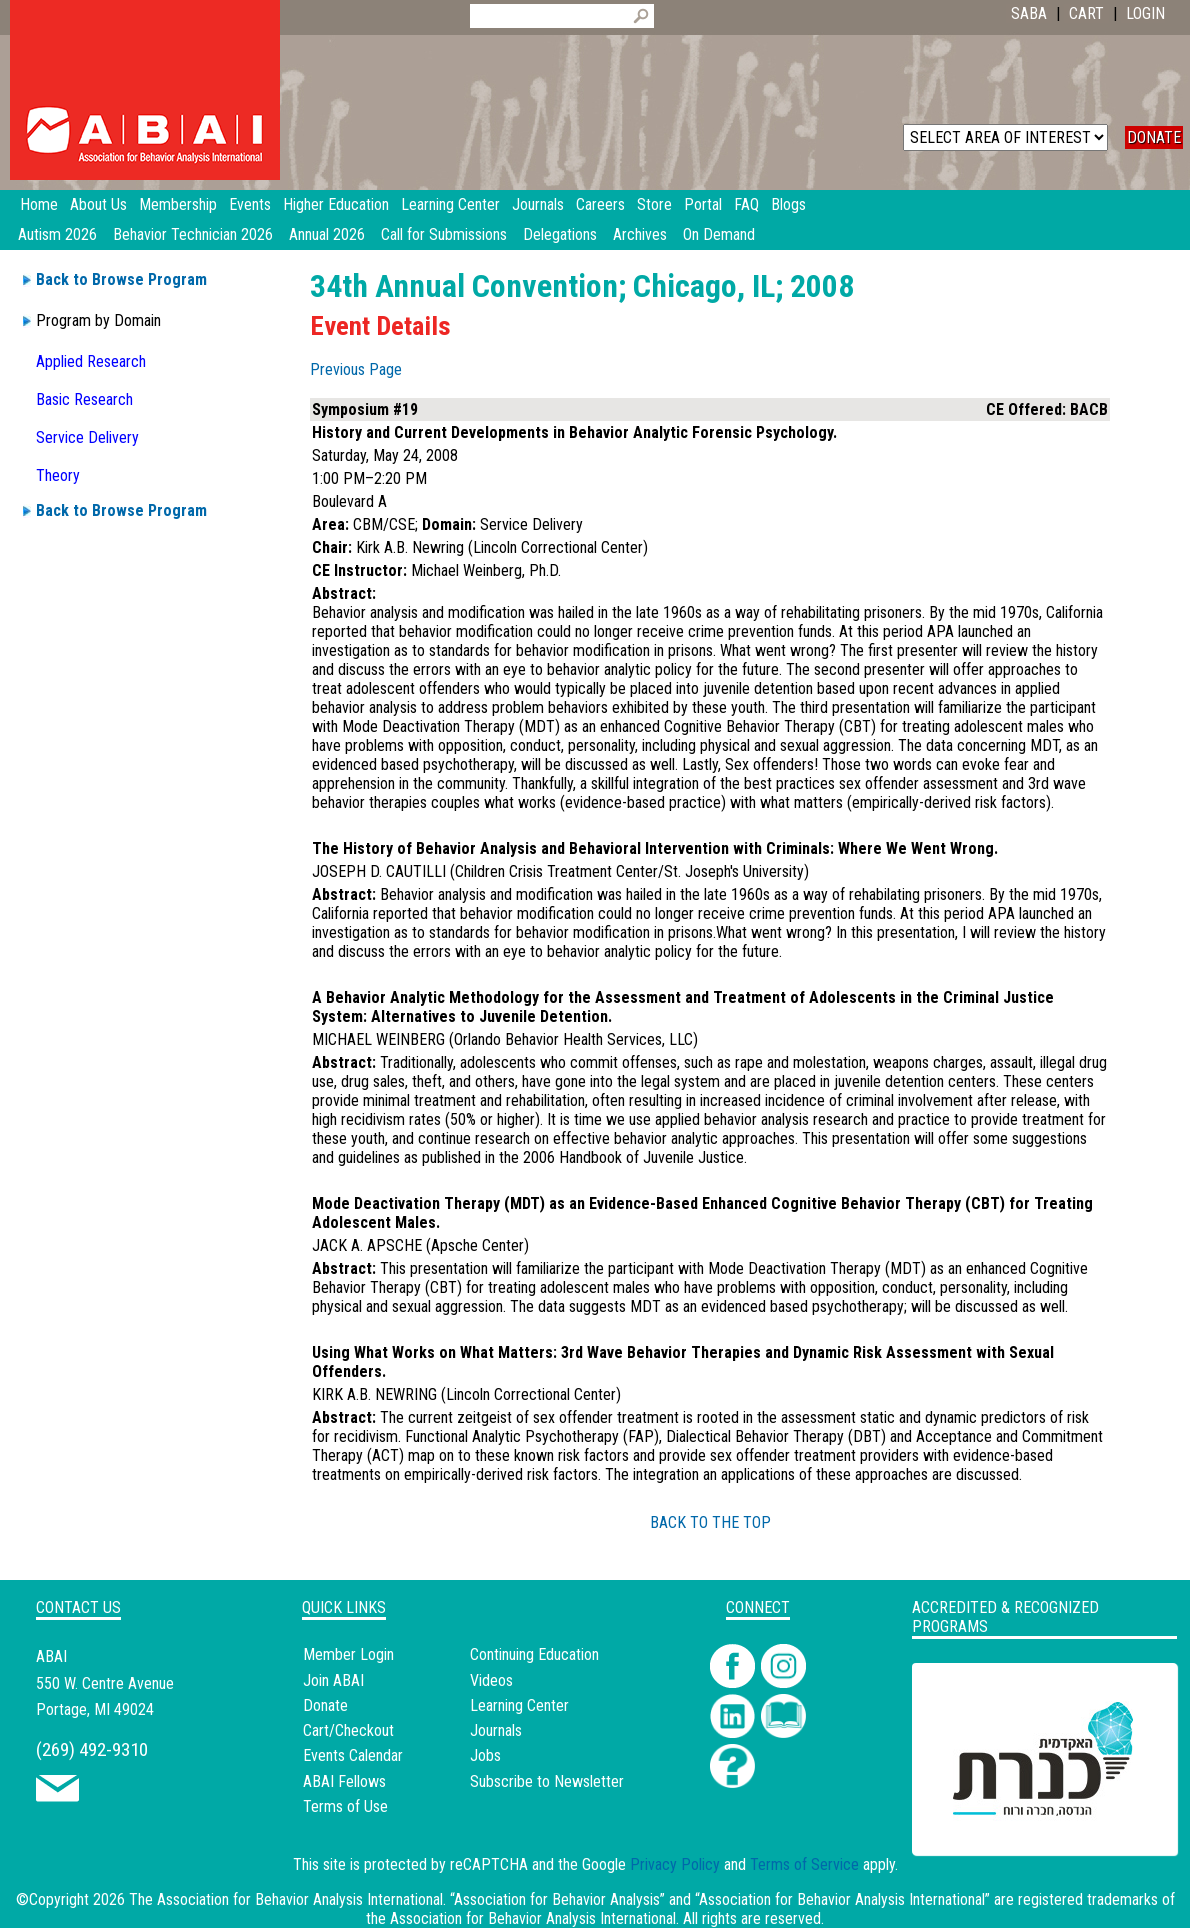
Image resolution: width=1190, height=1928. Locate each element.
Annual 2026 (327, 234)
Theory (58, 475)
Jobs (485, 1755)
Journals (496, 1730)
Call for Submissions (444, 234)
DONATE (1154, 137)
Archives (640, 234)
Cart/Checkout (348, 1730)
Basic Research (84, 399)
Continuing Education (534, 1654)
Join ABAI (333, 1680)
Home (39, 204)
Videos (491, 1680)
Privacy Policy (675, 1864)
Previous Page (356, 369)
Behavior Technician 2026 (193, 234)
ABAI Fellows (344, 1781)
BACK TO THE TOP (710, 1522)
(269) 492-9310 (92, 1749)
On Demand (719, 234)
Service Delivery (87, 437)
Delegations (560, 234)
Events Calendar (353, 1755)
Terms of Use (345, 1806)
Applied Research (91, 361)
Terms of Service (804, 1864)
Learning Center (519, 1705)
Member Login (348, 1654)
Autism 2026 (57, 234)
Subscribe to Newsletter (547, 1781)
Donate (325, 1705)
